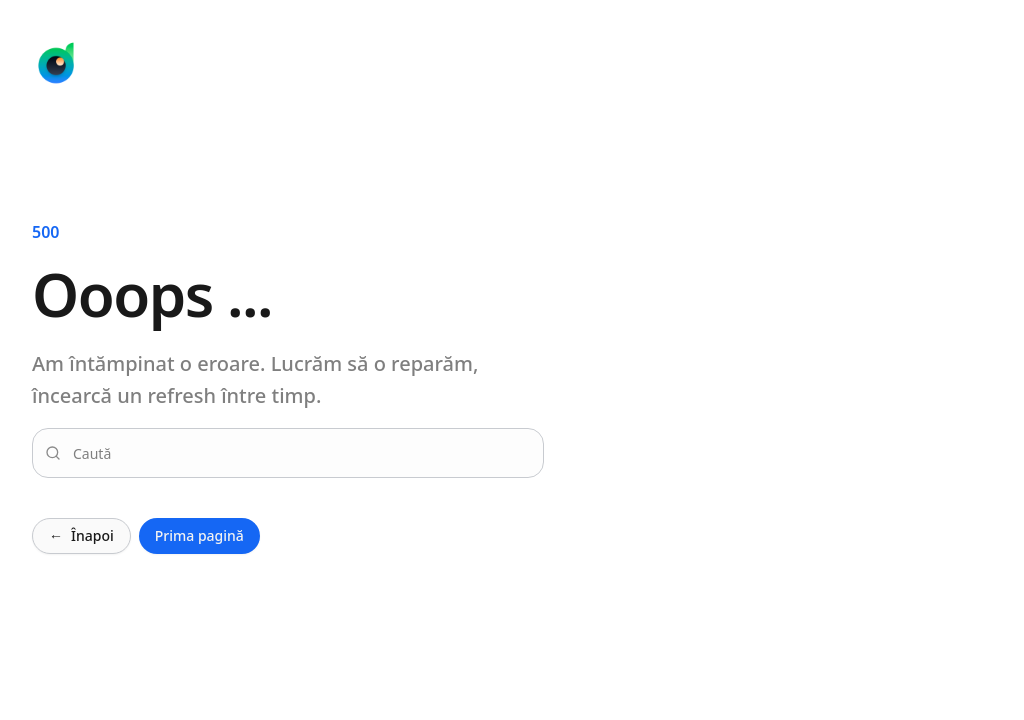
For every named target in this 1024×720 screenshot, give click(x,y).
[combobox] (300, 453)
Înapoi (81, 536)
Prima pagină (199, 535)
